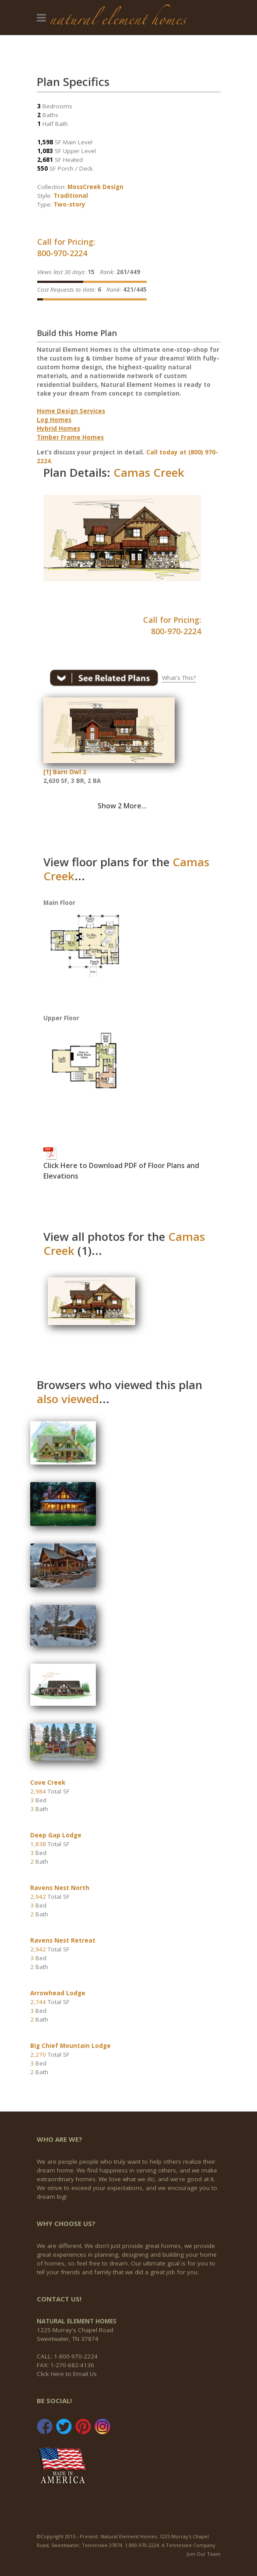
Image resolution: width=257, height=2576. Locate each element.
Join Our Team (204, 2554)
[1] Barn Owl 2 (64, 772)
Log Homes (54, 420)
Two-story (69, 204)
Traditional (70, 196)
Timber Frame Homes (70, 437)
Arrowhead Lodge (57, 1993)
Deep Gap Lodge (55, 1835)
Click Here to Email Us (67, 2374)
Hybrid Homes (58, 428)
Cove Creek (47, 1782)
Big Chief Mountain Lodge (70, 2046)
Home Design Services (71, 411)
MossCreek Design (95, 187)
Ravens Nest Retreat (62, 1940)
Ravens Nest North (59, 1888)
